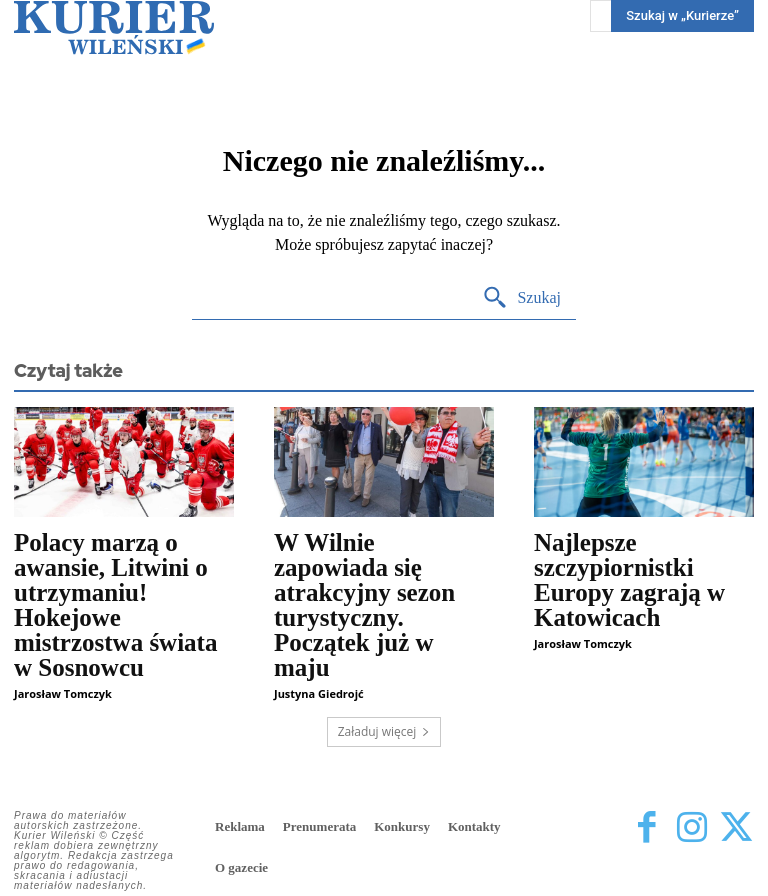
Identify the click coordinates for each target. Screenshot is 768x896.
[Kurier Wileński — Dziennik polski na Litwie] (114, 27)
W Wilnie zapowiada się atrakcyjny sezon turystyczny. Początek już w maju (364, 605)
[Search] (521, 298)
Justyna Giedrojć (319, 693)
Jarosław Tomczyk (63, 693)
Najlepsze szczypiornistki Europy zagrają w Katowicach (629, 580)
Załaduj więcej (384, 731)
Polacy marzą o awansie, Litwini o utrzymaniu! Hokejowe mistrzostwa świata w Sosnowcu (115, 605)
